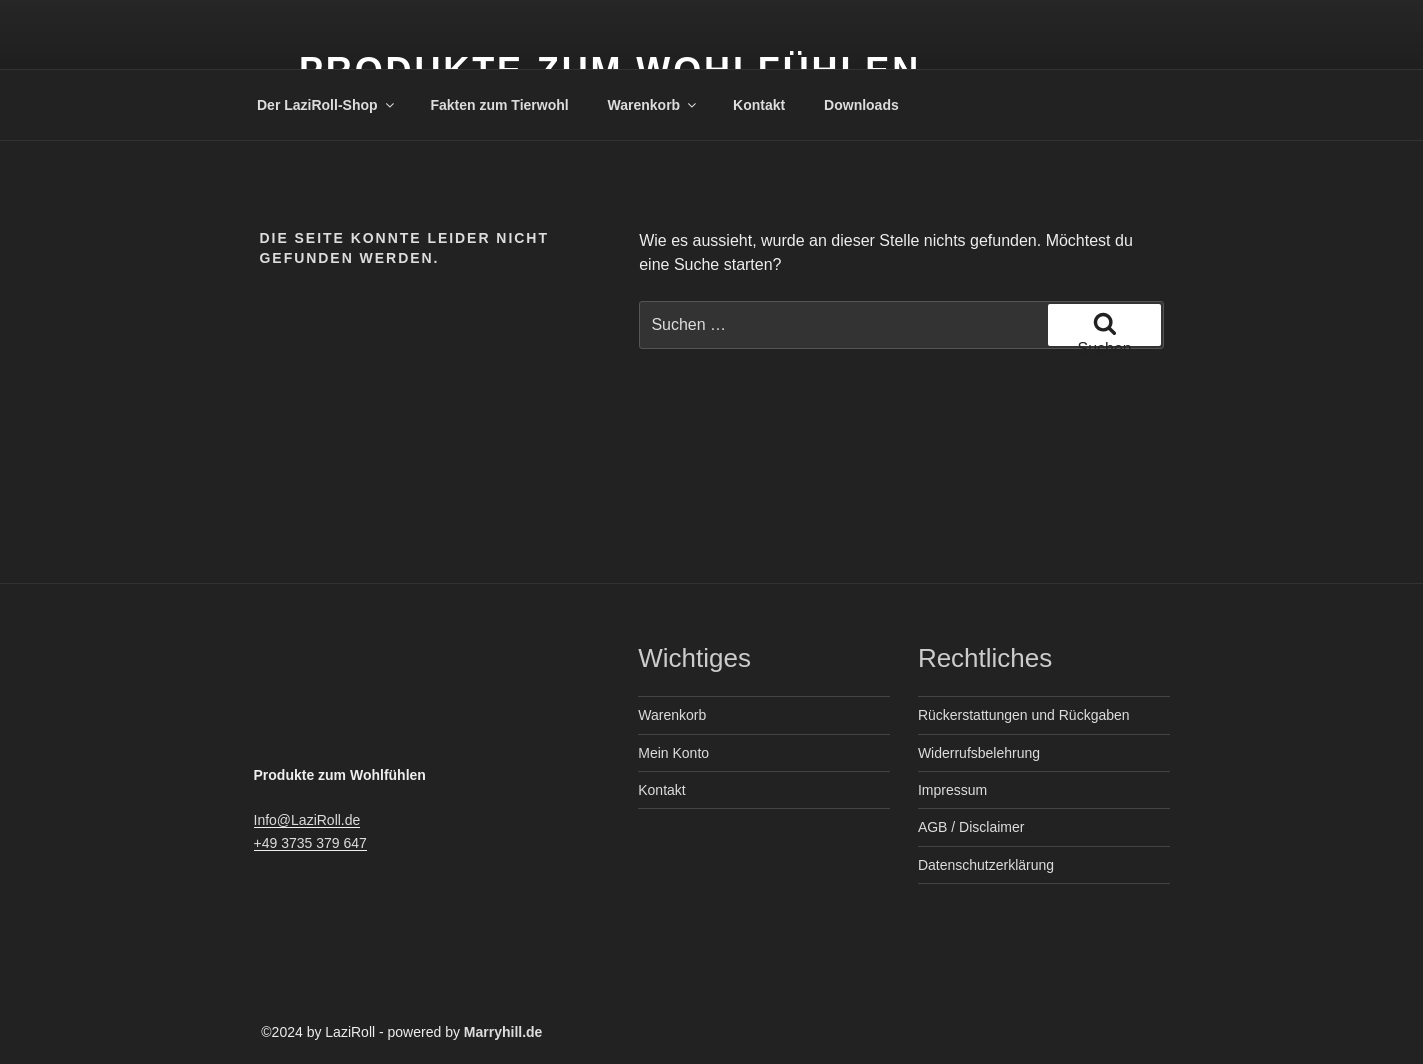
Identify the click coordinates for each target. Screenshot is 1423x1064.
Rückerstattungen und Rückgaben (1024, 715)
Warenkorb (654, 105)
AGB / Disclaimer (971, 827)
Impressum (952, 790)
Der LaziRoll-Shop (327, 105)
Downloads (861, 105)
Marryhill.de (503, 1032)
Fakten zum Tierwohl (499, 105)
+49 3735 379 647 (310, 843)
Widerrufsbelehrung (979, 753)
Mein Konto (673, 753)
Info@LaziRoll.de (307, 820)
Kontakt (759, 105)
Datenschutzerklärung (986, 865)
